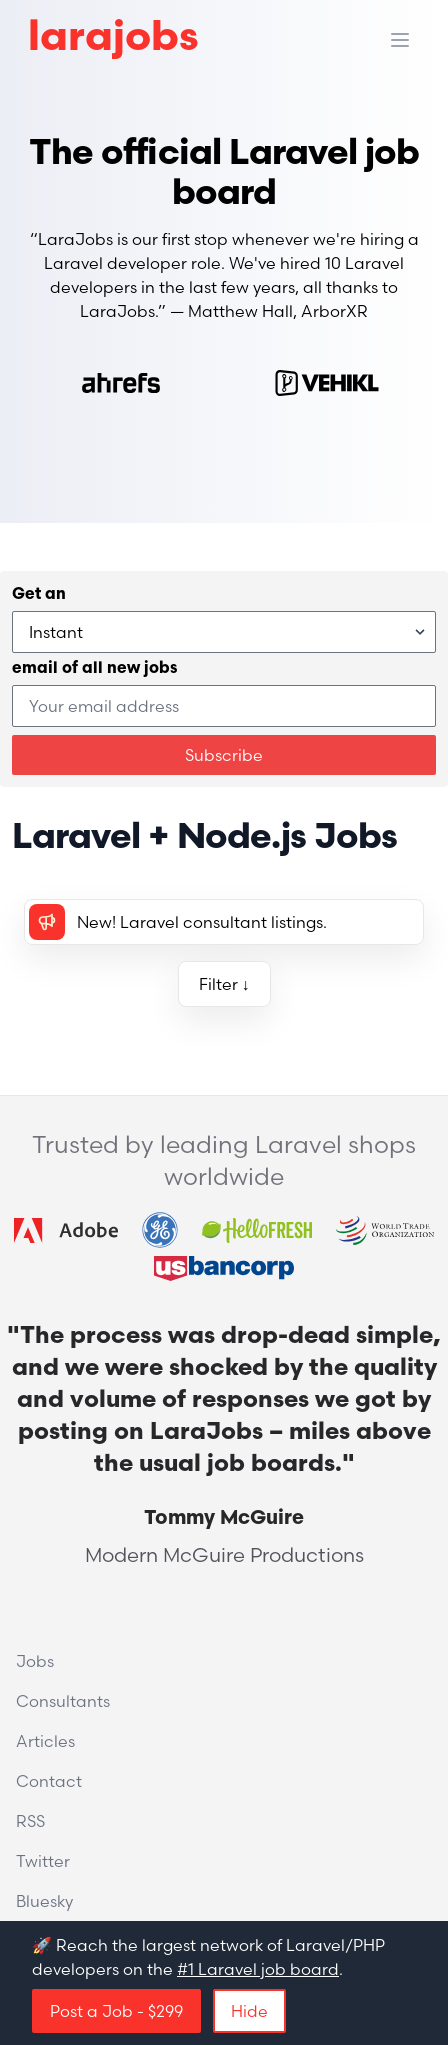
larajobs (113, 39)
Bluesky (44, 1901)
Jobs (35, 1661)
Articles (45, 1741)
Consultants (63, 1701)
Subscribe (224, 755)
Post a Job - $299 (116, 2011)
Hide (249, 2011)
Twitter (43, 1861)
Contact (49, 1781)
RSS (30, 1821)
